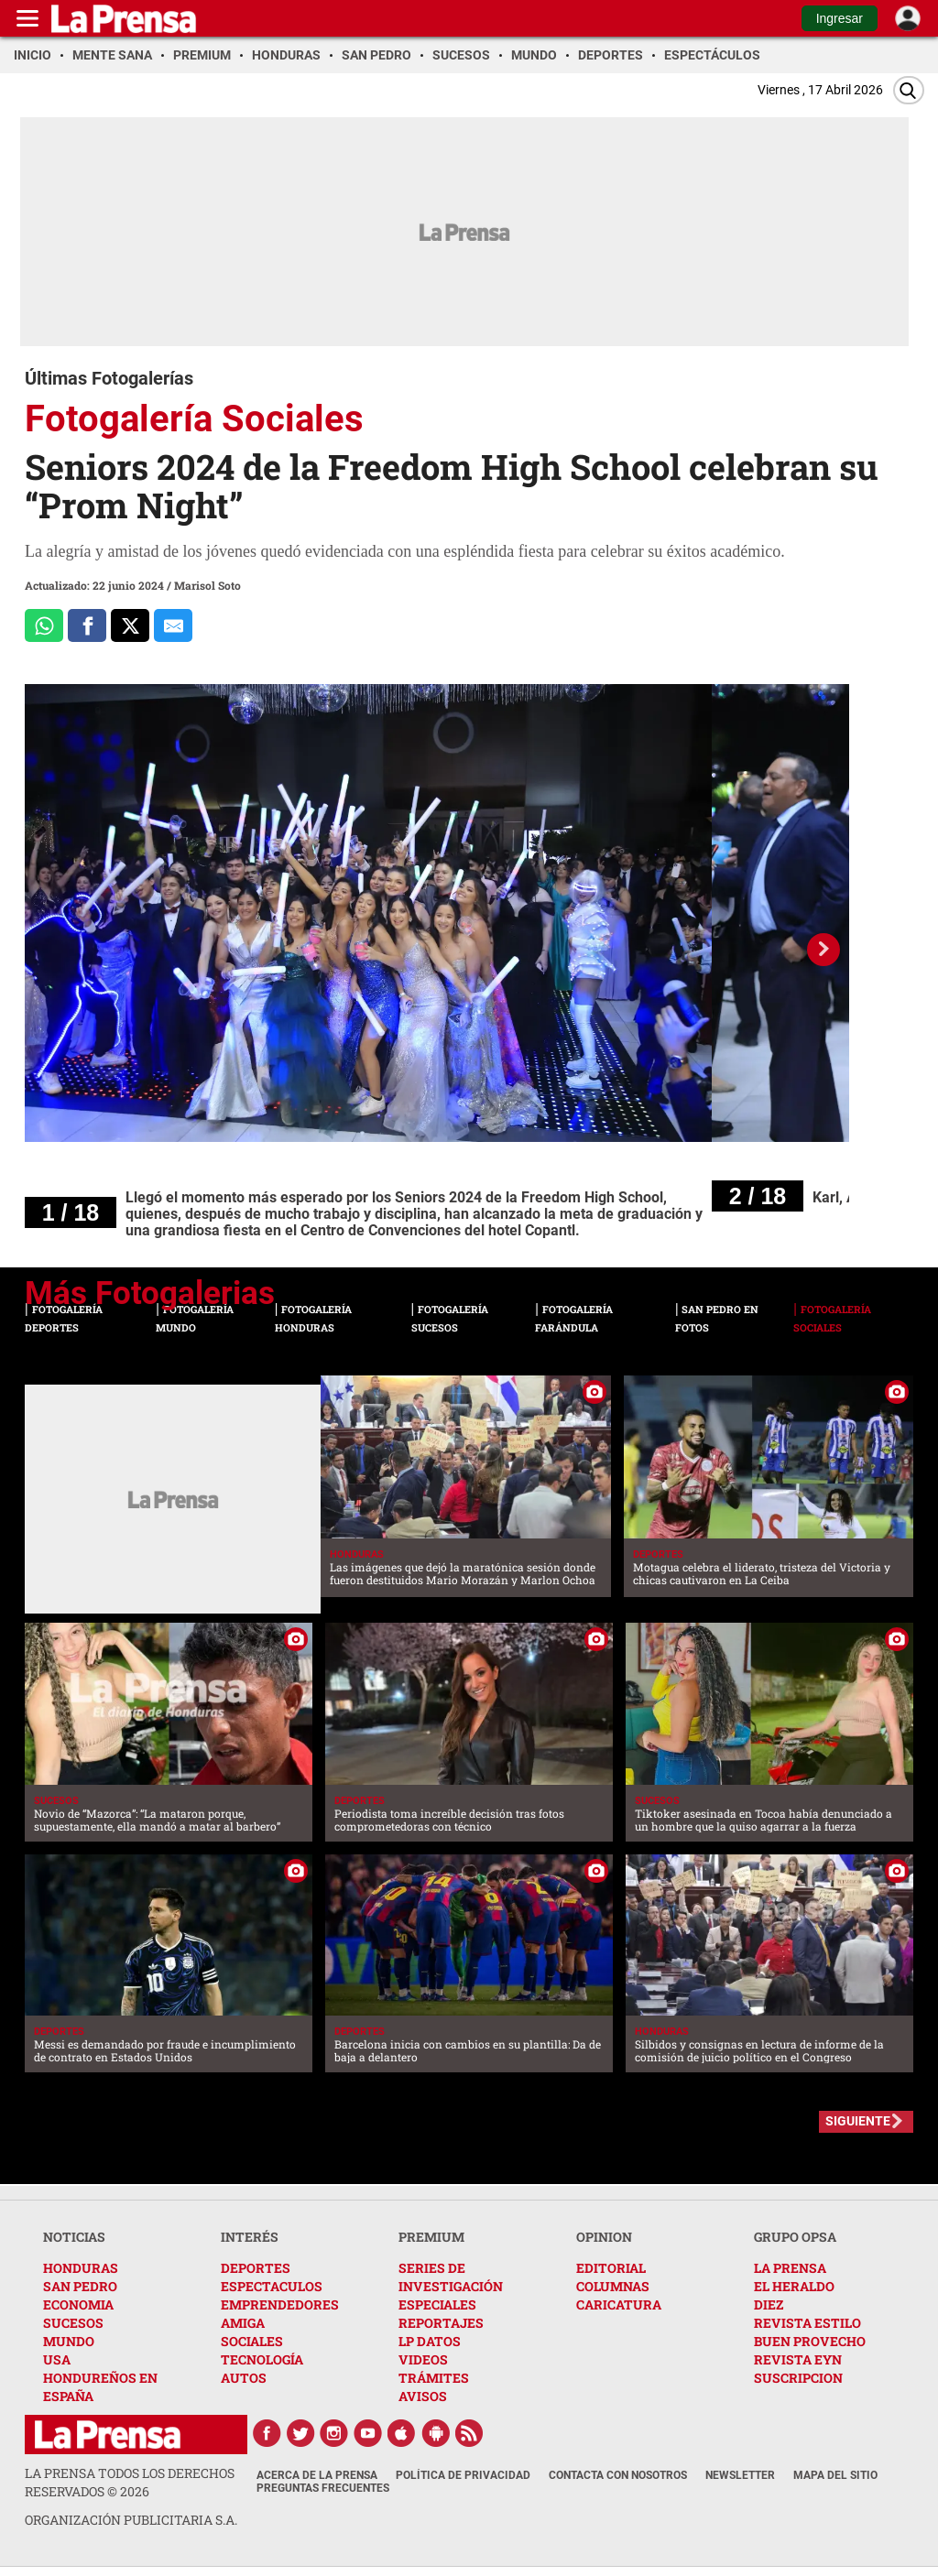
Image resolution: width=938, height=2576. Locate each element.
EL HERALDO (794, 2286)
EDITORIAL (611, 2268)
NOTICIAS (74, 2236)
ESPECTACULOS (271, 2286)
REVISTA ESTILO (807, 2322)
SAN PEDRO (80, 2286)
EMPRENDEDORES (280, 2304)
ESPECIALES (437, 2304)
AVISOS (422, 2396)
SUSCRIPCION (798, 2377)
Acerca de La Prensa (316, 2475)
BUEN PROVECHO (810, 2341)
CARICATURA (618, 2304)
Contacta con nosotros (618, 2475)
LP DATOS (429, 2341)
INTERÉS (249, 2236)
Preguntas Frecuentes (322, 2488)
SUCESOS (73, 2322)
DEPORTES (255, 2268)
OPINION (604, 2236)
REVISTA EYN (798, 2359)
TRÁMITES (433, 2377)
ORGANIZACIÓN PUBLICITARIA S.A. (131, 2519)
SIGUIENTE (857, 2121)
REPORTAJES (441, 2322)
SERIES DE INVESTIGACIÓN (450, 2277)
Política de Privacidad (463, 2475)
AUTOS (244, 2377)
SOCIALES (252, 2341)
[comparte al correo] (173, 625)
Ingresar (839, 18)
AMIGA (243, 2322)
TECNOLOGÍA (262, 2359)
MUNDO (68, 2341)
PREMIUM (431, 2236)
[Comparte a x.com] (130, 625)
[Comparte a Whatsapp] (44, 625)
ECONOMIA (78, 2304)
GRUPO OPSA (795, 2236)
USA (57, 2359)
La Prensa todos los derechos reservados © (129, 2482)
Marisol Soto (207, 585)
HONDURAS (80, 2268)
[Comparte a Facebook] (87, 625)
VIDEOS (423, 2359)
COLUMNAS (612, 2286)
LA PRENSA (790, 2268)
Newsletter (740, 2475)
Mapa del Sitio (835, 2475)
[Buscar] (908, 90)
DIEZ (768, 2304)
